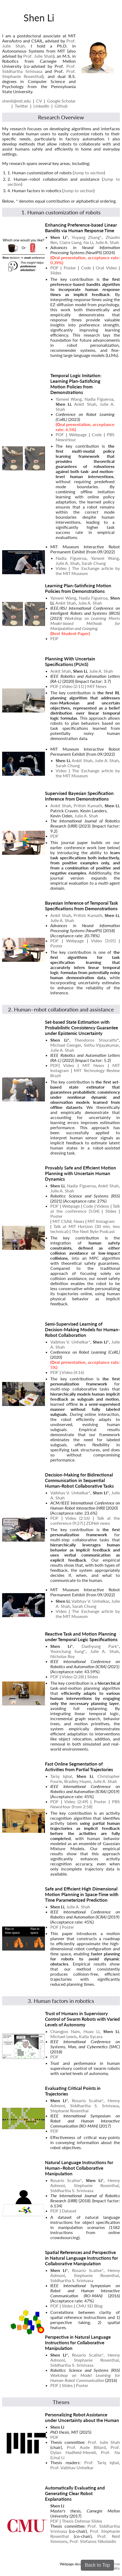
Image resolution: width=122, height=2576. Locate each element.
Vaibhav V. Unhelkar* (70, 1341)
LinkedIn (41, 105)
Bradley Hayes (77, 1781)
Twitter (21, 105)
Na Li (88, 242)
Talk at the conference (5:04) (85, 1208)
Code (86, 267)
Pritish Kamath (88, 805)
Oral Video (106, 267)
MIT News (96, 686)
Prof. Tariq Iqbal (101, 2462)
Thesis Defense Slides (82, 2520)
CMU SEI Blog (89, 2305)
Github (61, 105)
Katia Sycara (90, 2036)
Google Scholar (61, 100)
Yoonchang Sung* (68, 1651)
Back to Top (97, 2565)
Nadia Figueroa (99, 398)
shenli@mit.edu (16, 100)
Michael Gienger (65, 1044)
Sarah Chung (94, 563)
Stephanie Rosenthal (69, 2110)
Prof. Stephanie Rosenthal (39, 74)
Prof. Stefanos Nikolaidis (93, 2541)
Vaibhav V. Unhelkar (90, 1601)
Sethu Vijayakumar (101, 1044)
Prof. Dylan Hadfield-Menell (85, 2450)
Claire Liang (70, 242)
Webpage (78, 434)
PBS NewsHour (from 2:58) (85, 1804)
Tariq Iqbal (61, 1776)
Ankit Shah (85, 404)
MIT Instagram (101, 1221)
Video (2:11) (73, 686)
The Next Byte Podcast (93, 1231)
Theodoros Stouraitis (95, 1039)
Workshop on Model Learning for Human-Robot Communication (85, 2378)
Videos (102, 1205)
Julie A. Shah (107, 242)
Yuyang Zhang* (87, 237)
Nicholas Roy (62, 1656)
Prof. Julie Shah (38, 55)
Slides (55, 272)
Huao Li (91, 2031)
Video (68, 1065)
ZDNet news (98, 1523)
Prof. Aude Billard (86, 2447)
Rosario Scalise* (88, 2100)
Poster (70, 267)
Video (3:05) (103, 940)
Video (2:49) (76, 1801)
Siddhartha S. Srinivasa (94, 2105)
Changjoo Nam (65, 2031)
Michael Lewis (63, 2036)
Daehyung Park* (100, 1646)
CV (39, 100)
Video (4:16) (73, 1372)
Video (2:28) (73, 1676)
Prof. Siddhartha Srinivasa (39, 69)
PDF (54, 267)
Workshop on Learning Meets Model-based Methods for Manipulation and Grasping (85, 623)
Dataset (69, 2210)
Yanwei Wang (69, 398)
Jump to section (89, 172)
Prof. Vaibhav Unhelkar (72, 2467)
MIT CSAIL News (68, 1221)
